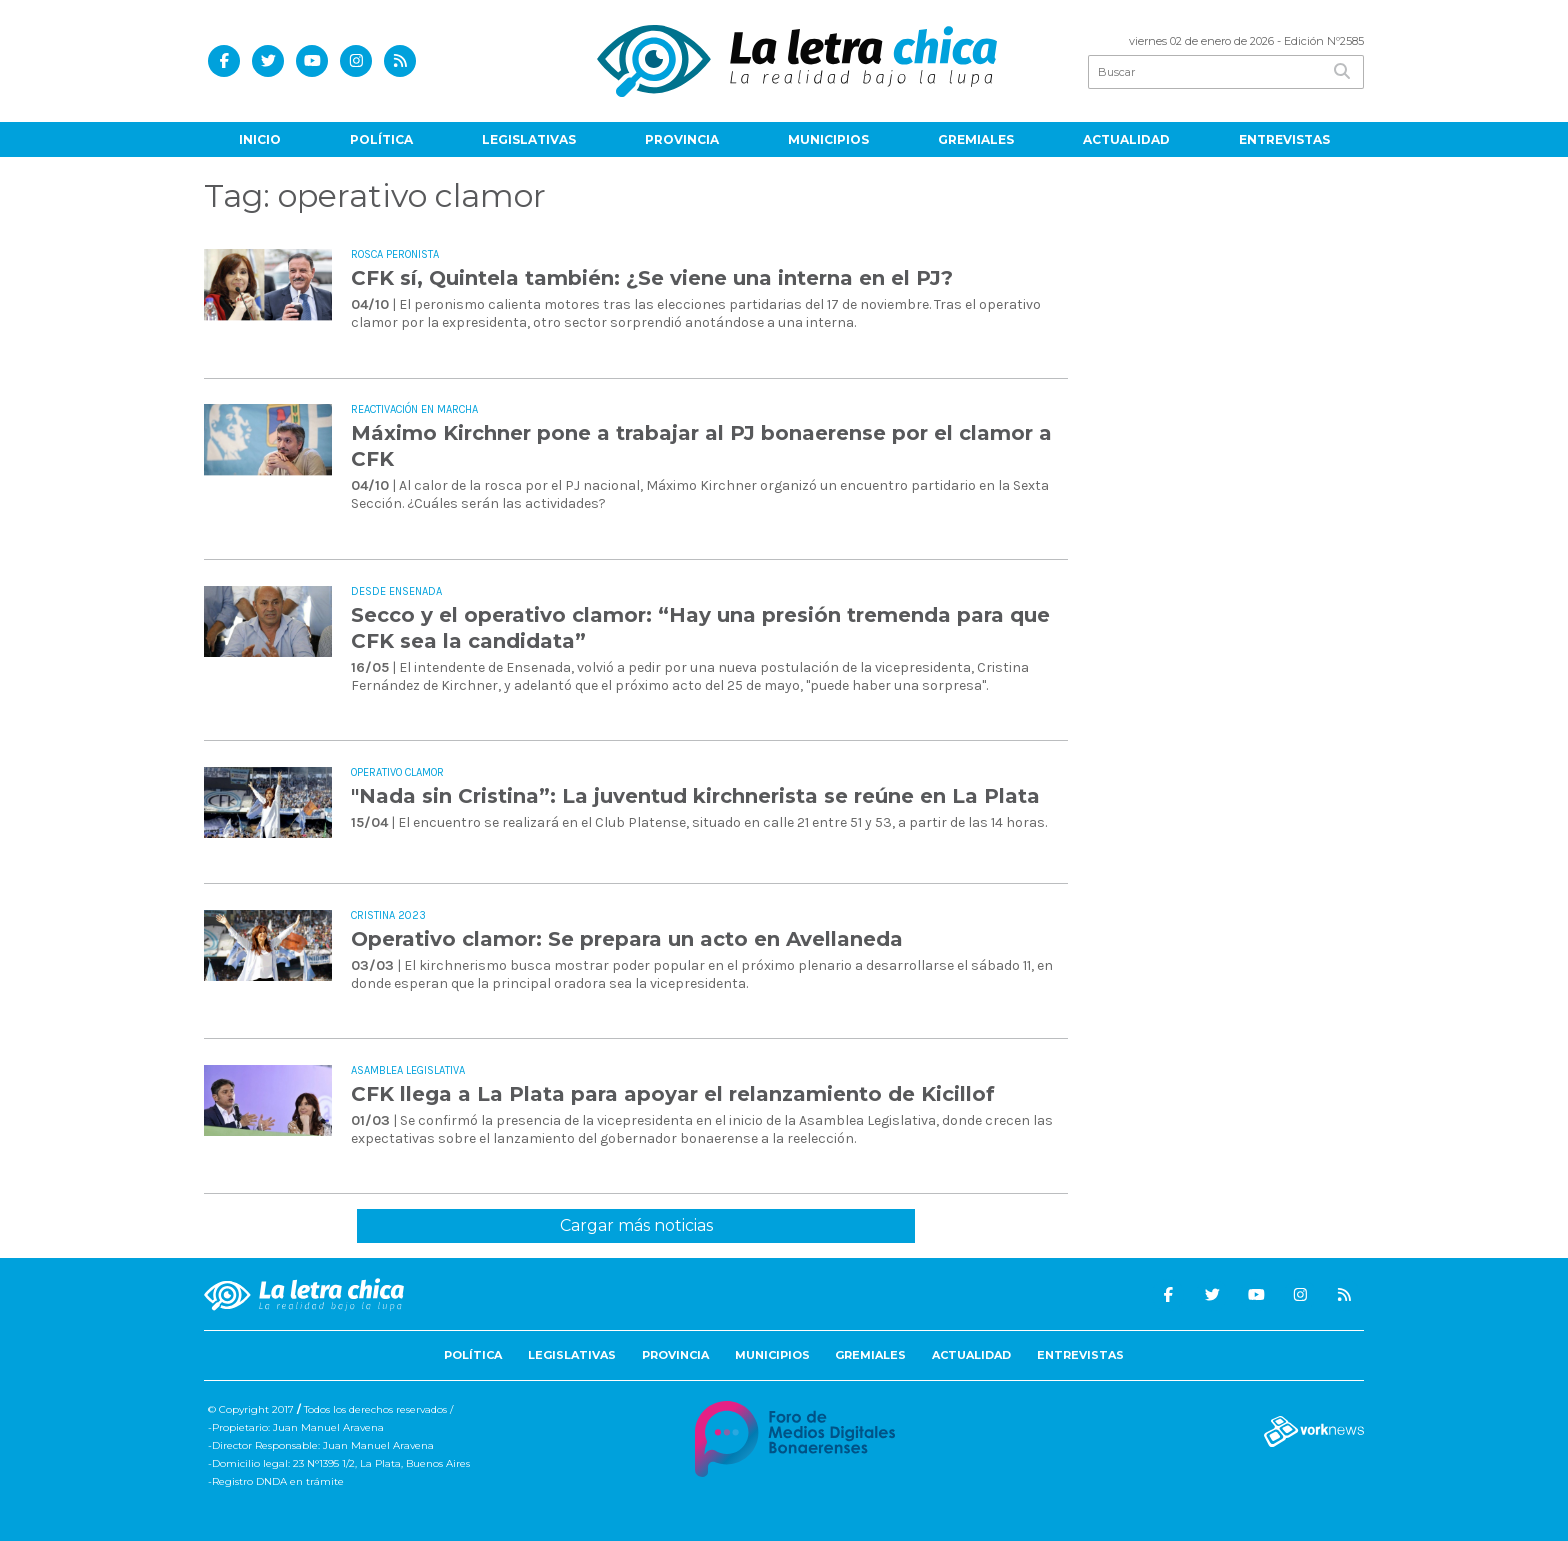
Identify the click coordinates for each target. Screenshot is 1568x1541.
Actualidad (1126, 139)
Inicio (260, 139)
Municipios (828, 139)
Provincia (682, 139)
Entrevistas (1284, 139)
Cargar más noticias (636, 1225)
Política (381, 139)
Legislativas (529, 139)
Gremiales (976, 139)
